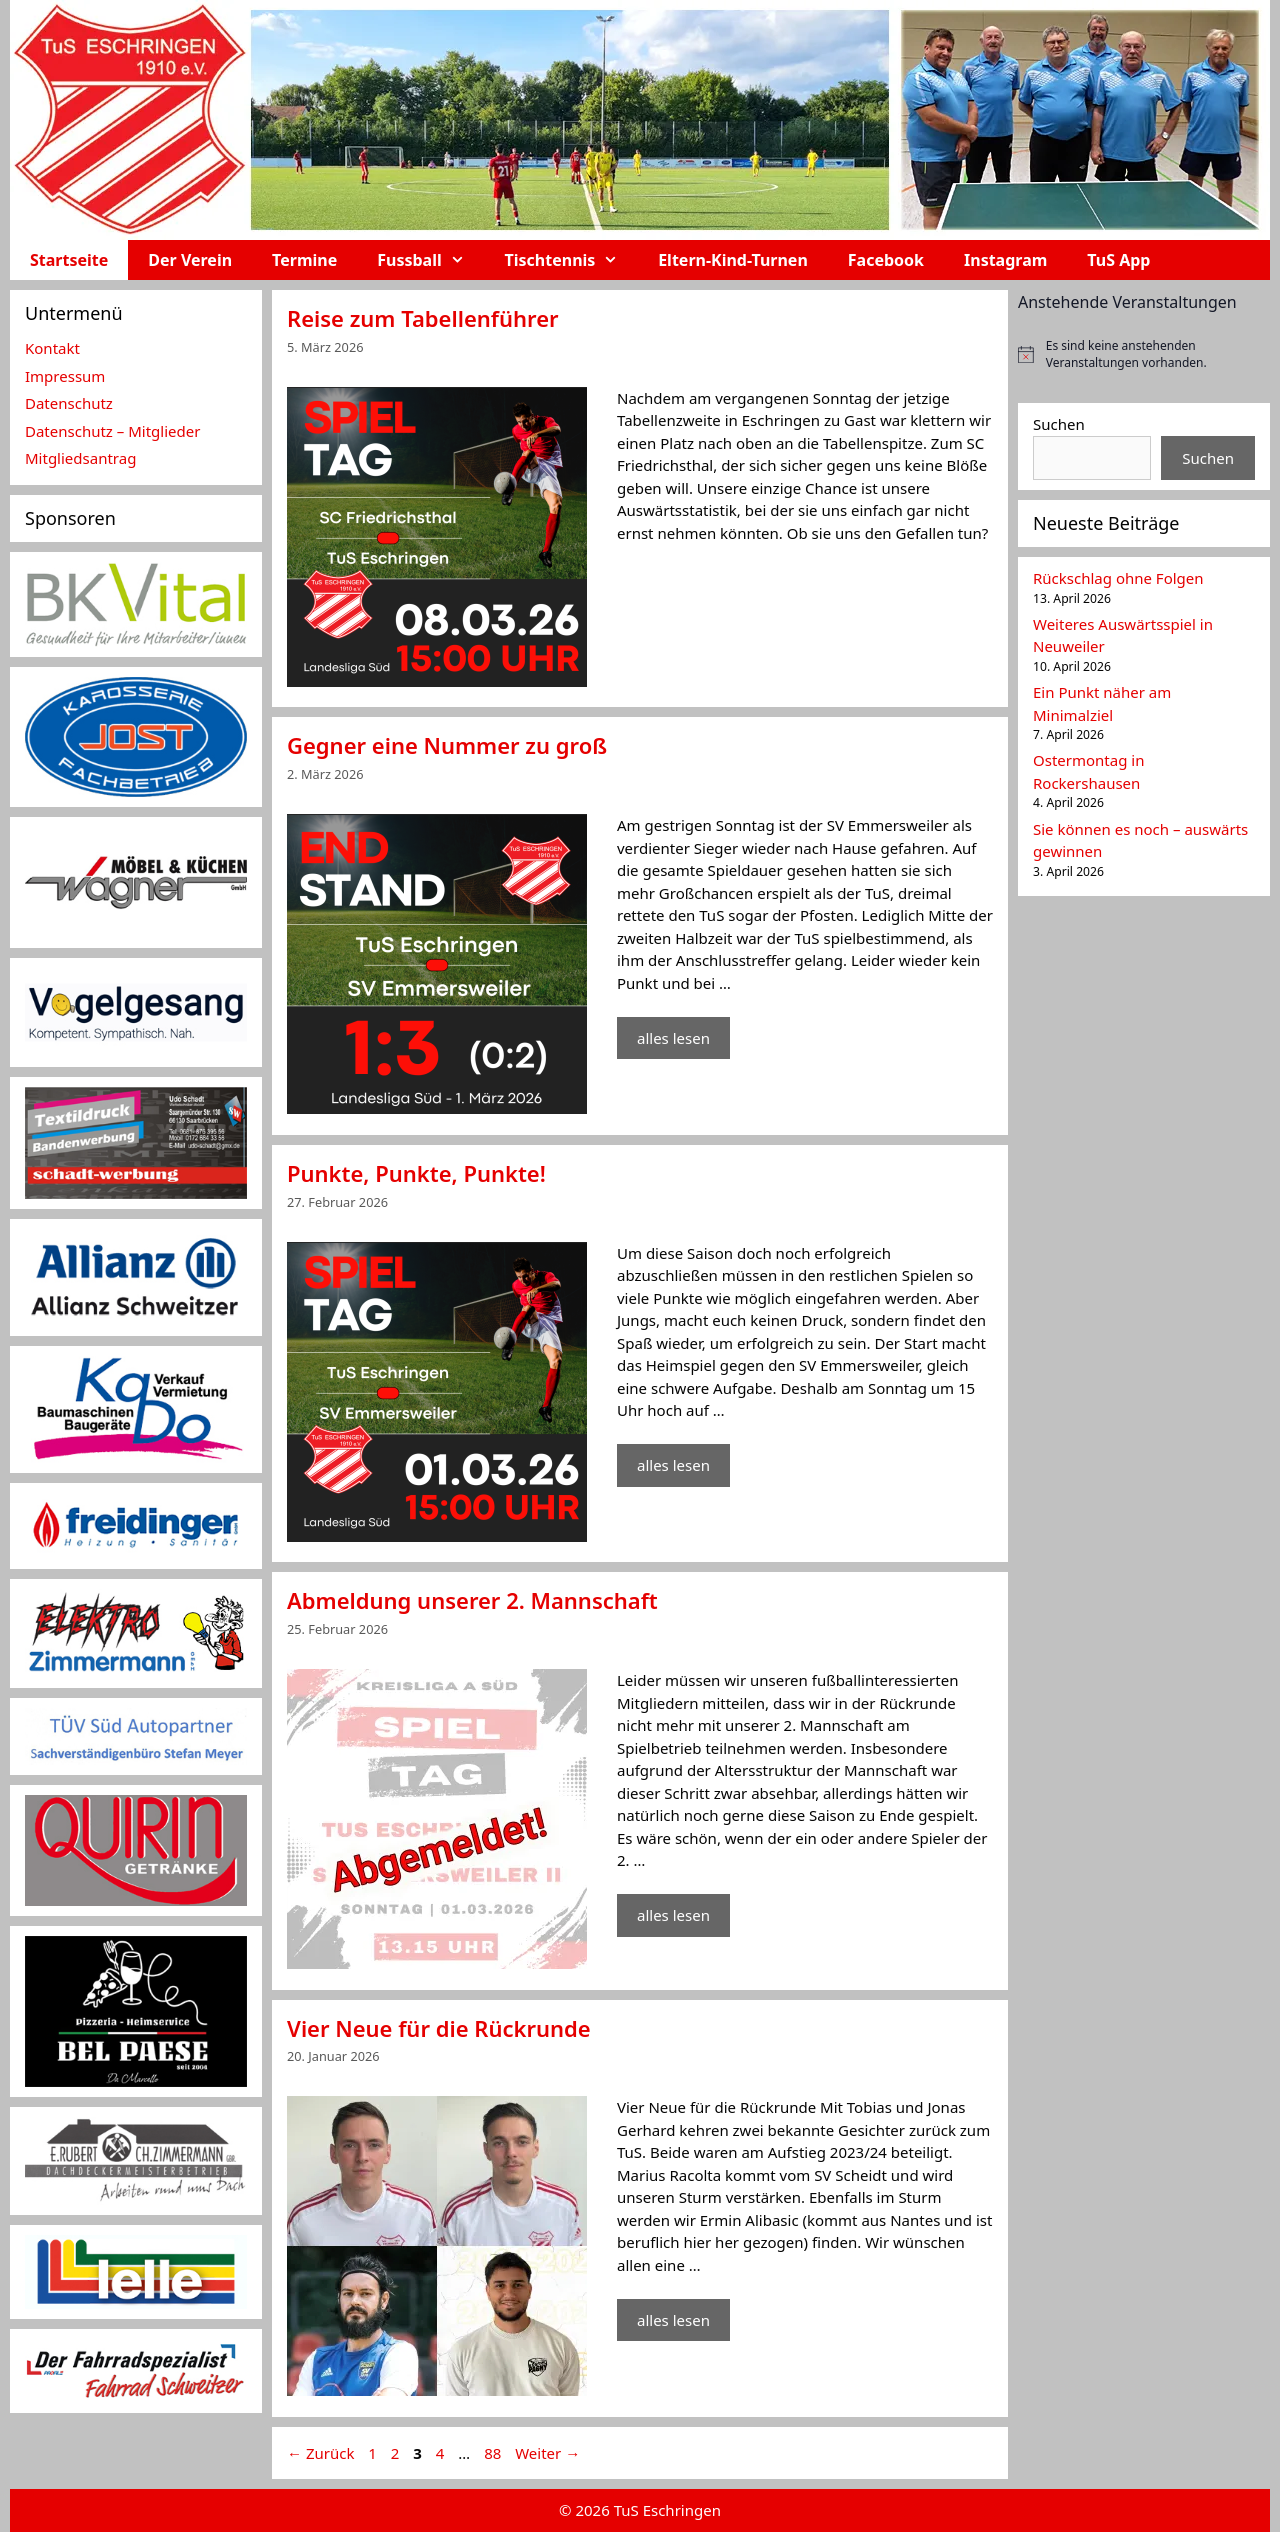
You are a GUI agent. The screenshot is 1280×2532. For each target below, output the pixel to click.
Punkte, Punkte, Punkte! (416, 1173)
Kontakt (52, 348)
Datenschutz (69, 403)
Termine (304, 260)
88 (494, 2453)
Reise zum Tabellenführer (423, 318)
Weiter (547, 2453)
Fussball (430, 260)
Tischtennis (572, 260)
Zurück (320, 2453)
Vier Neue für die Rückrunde (439, 2028)
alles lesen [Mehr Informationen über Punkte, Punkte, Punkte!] (673, 1465)
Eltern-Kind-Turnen (733, 260)
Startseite (69, 260)
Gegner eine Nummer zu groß (447, 745)
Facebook (886, 260)
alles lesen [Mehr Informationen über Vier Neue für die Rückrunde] (673, 2320)
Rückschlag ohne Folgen (1118, 578)
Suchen (1059, 424)
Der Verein (190, 260)
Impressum (65, 376)
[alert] (1144, 354)
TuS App (1118, 260)
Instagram (1005, 260)
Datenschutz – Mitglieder (112, 431)
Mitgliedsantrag (80, 458)
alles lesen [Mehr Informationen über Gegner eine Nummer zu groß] (673, 1038)
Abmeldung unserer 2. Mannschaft (472, 1600)
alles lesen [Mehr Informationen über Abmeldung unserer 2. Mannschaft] (673, 1915)
